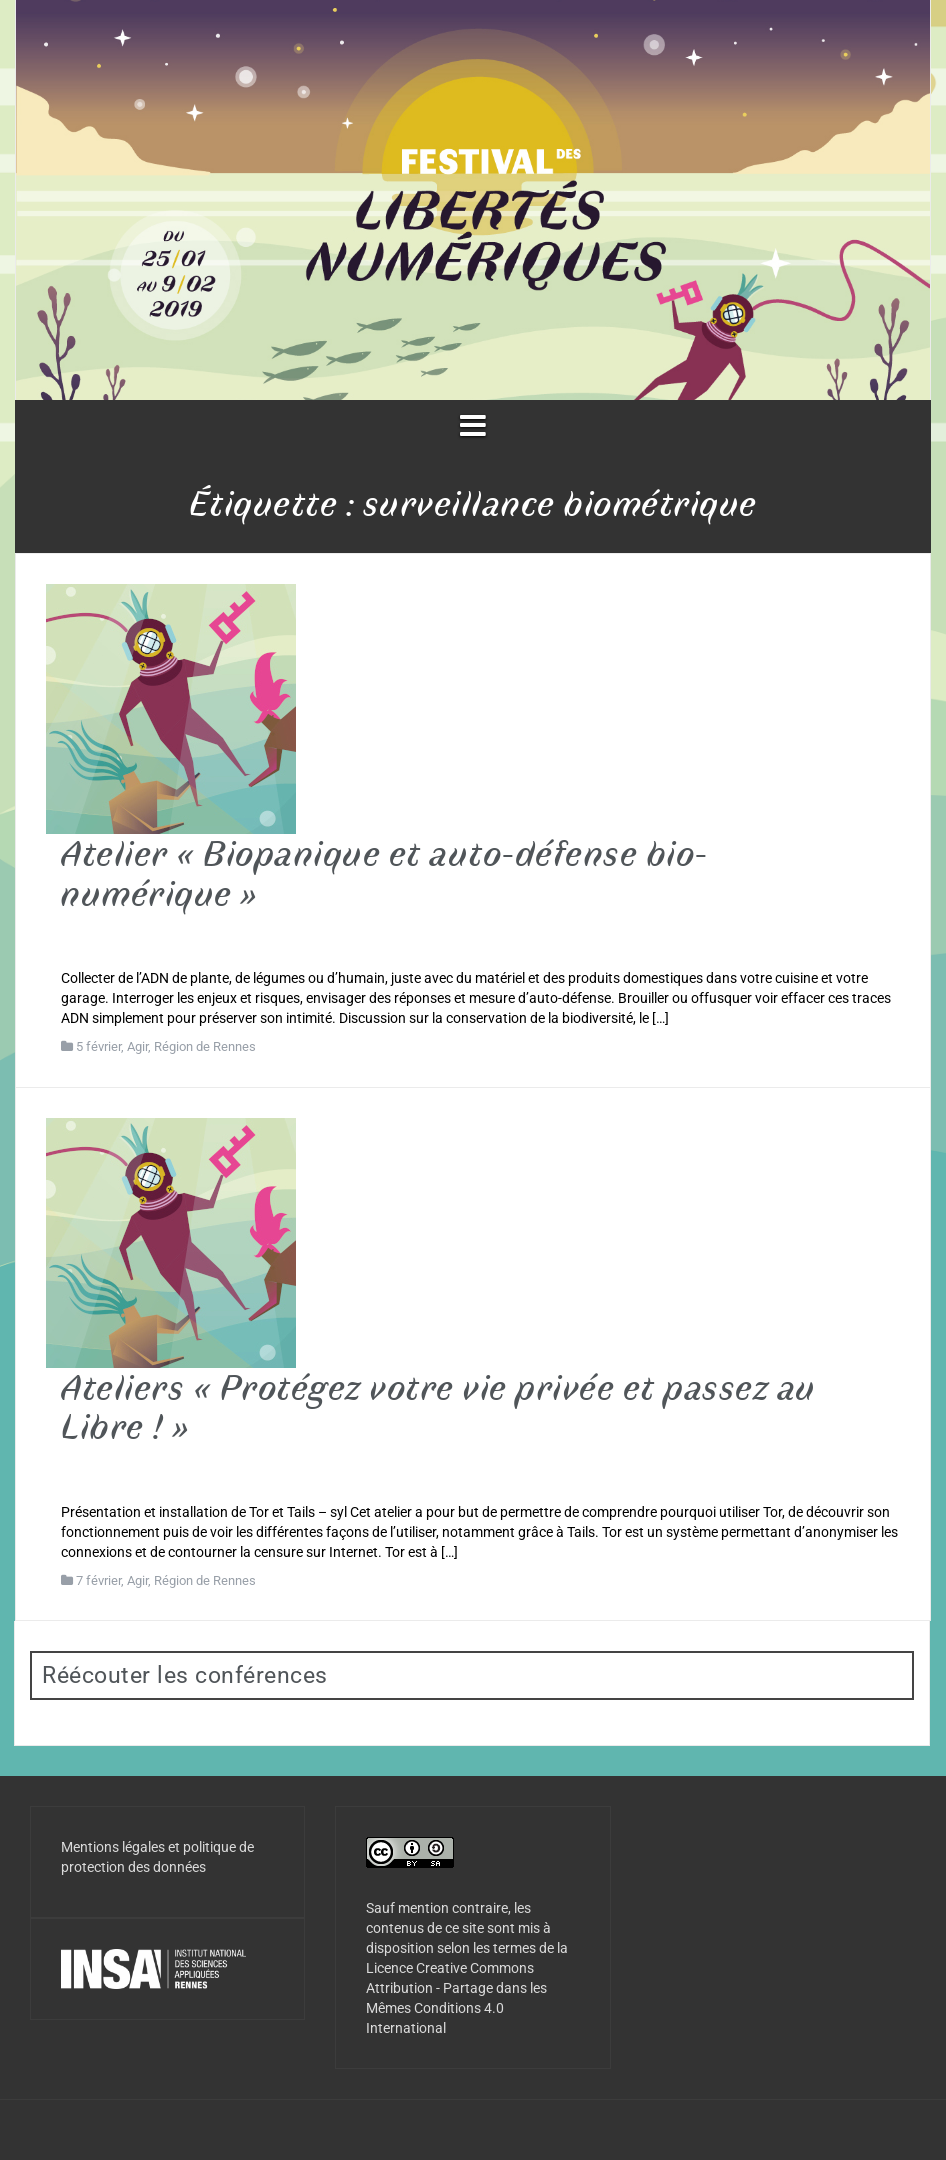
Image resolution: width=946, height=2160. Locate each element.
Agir (137, 1046)
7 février (98, 1580)
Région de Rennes (205, 1046)
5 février (98, 1046)
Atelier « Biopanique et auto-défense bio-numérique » (385, 873)
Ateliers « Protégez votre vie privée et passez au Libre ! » (439, 1407)
